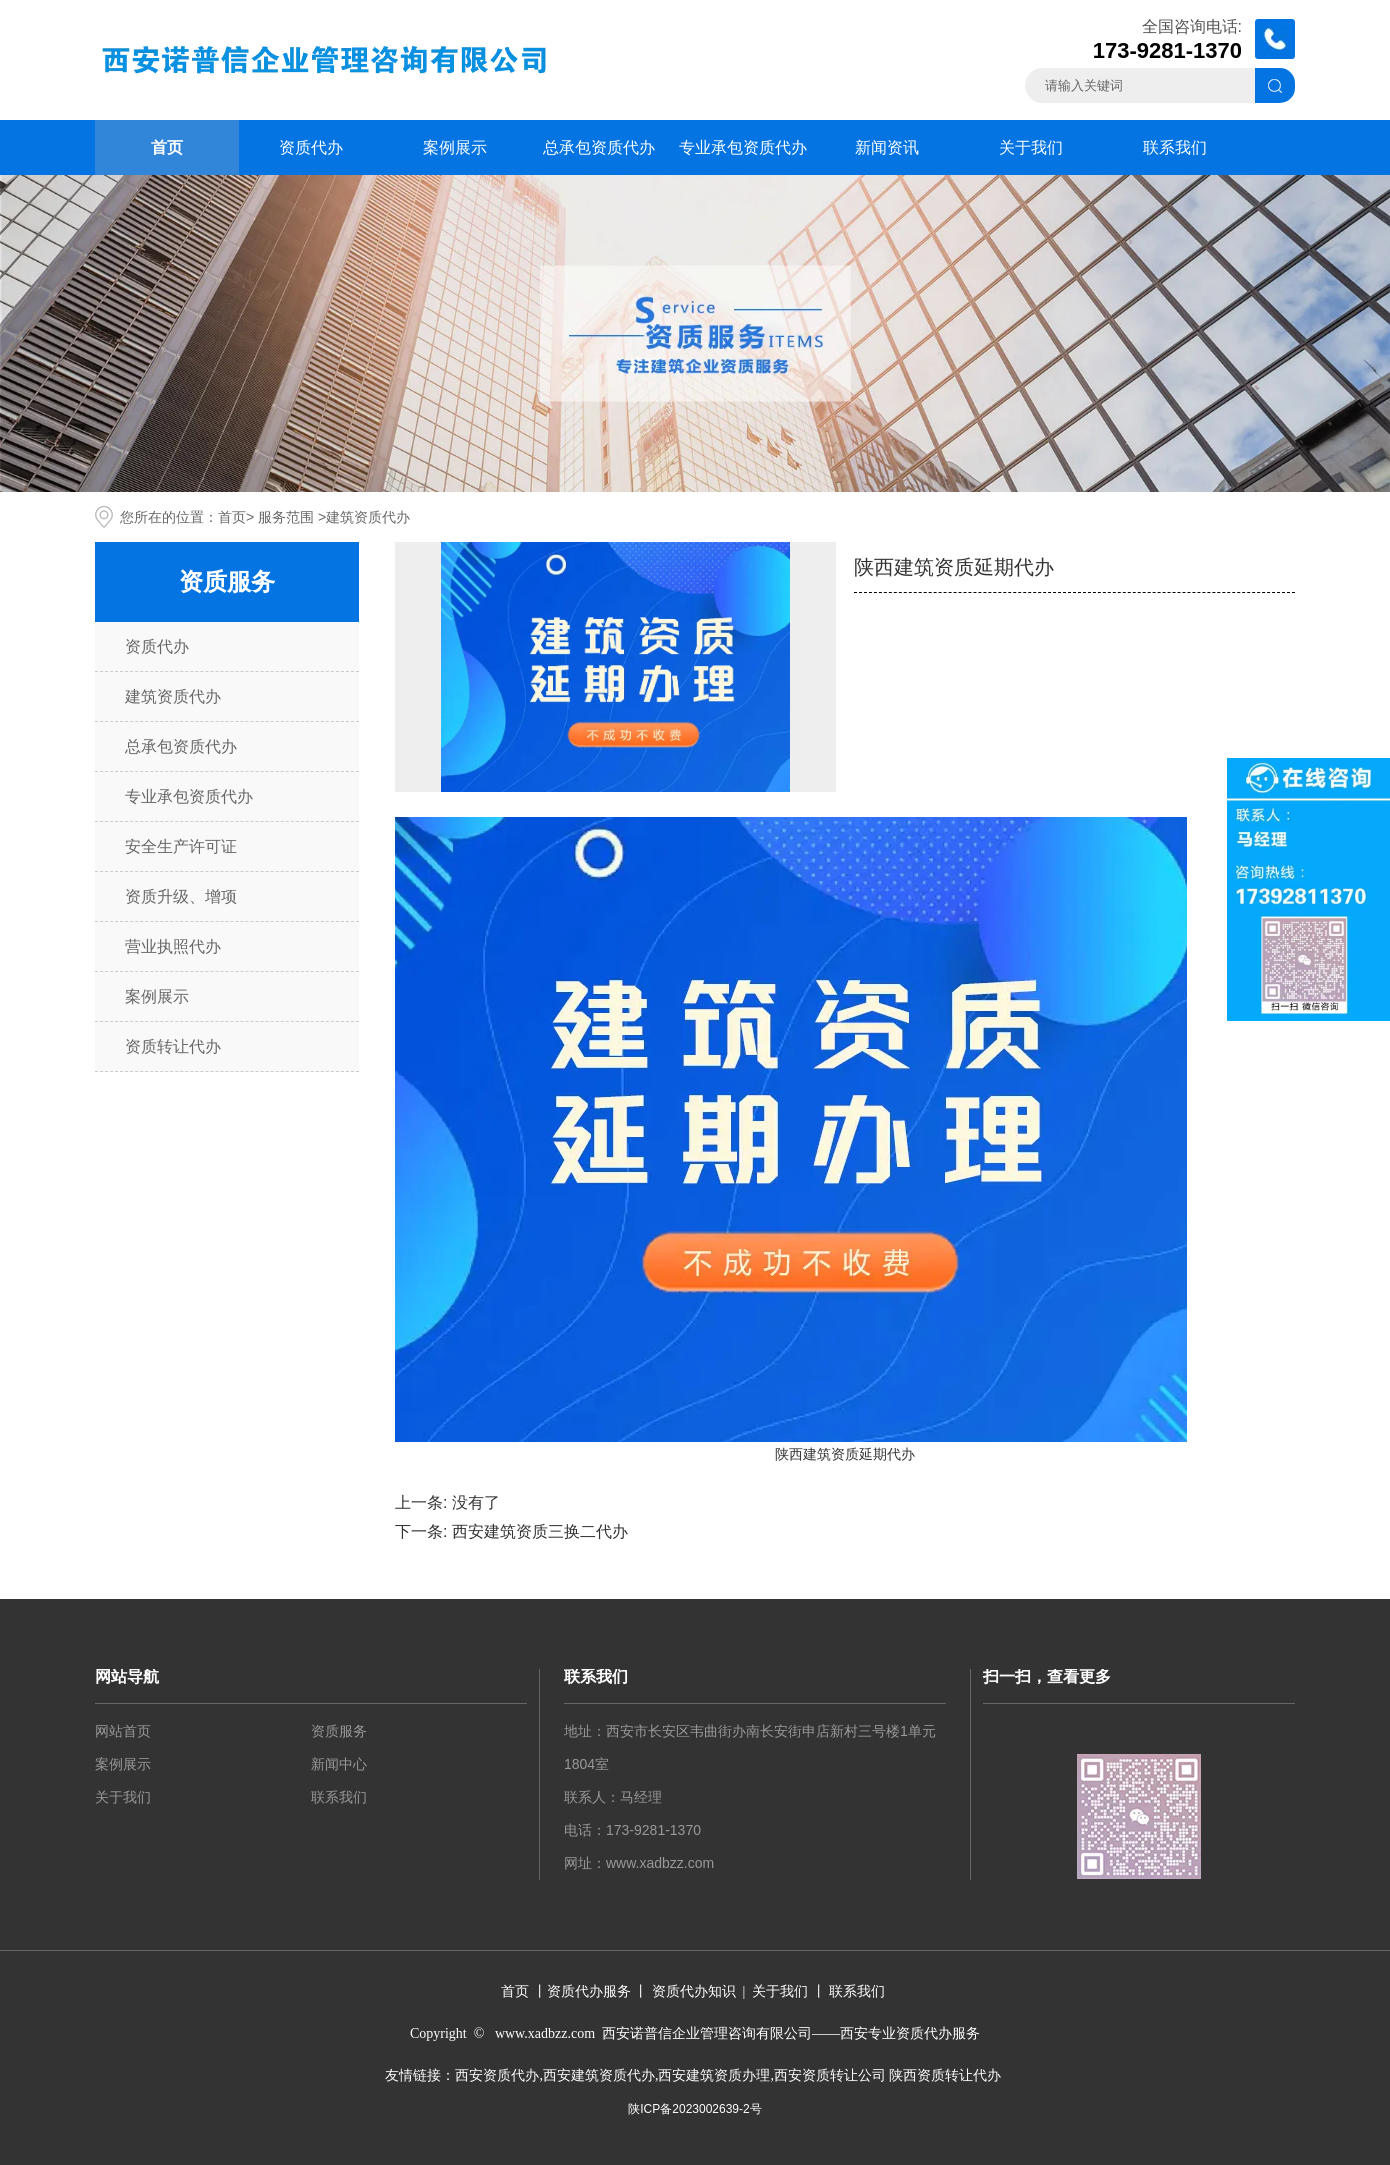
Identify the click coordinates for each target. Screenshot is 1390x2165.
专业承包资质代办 (743, 147)
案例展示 (455, 147)
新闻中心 (339, 1764)
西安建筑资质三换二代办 (540, 1531)
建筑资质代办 (173, 696)
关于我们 (1031, 147)
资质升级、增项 (181, 896)
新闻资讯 (887, 147)
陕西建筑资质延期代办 (845, 1454)
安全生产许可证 (181, 846)
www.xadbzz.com (660, 1863)
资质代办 (311, 147)
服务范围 (286, 517)
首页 (167, 147)
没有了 (476, 1502)
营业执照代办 (173, 946)
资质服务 (339, 1731)
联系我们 (1175, 147)
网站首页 (123, 1731)
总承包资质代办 (599, 147)
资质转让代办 (173, 1046)
